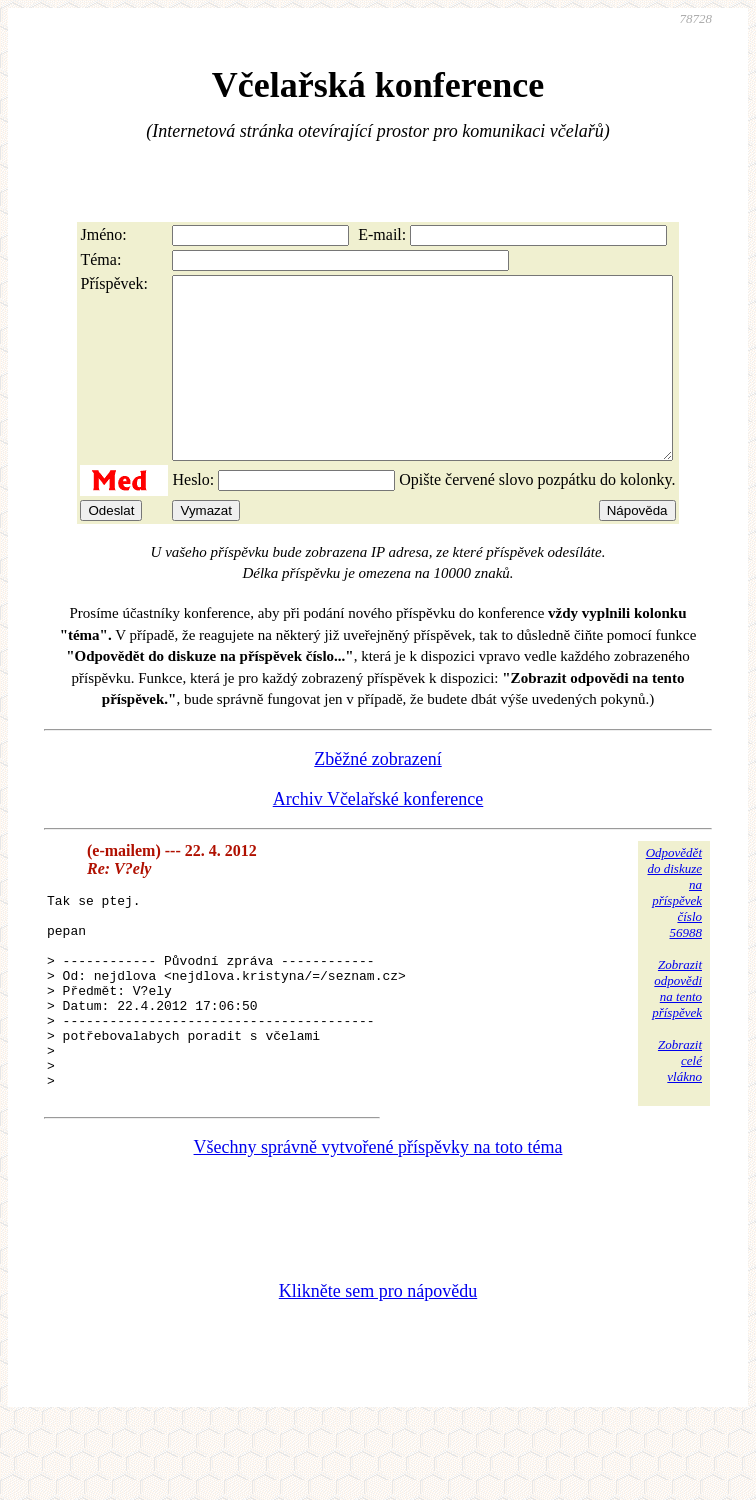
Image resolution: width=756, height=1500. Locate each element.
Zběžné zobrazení (377, 795)
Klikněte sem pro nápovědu (378, 1366)
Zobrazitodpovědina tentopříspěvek (677, 1024)
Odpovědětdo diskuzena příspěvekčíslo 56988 (674, 928)
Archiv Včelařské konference (378, 835)
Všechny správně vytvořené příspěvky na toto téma (378, 1222)
